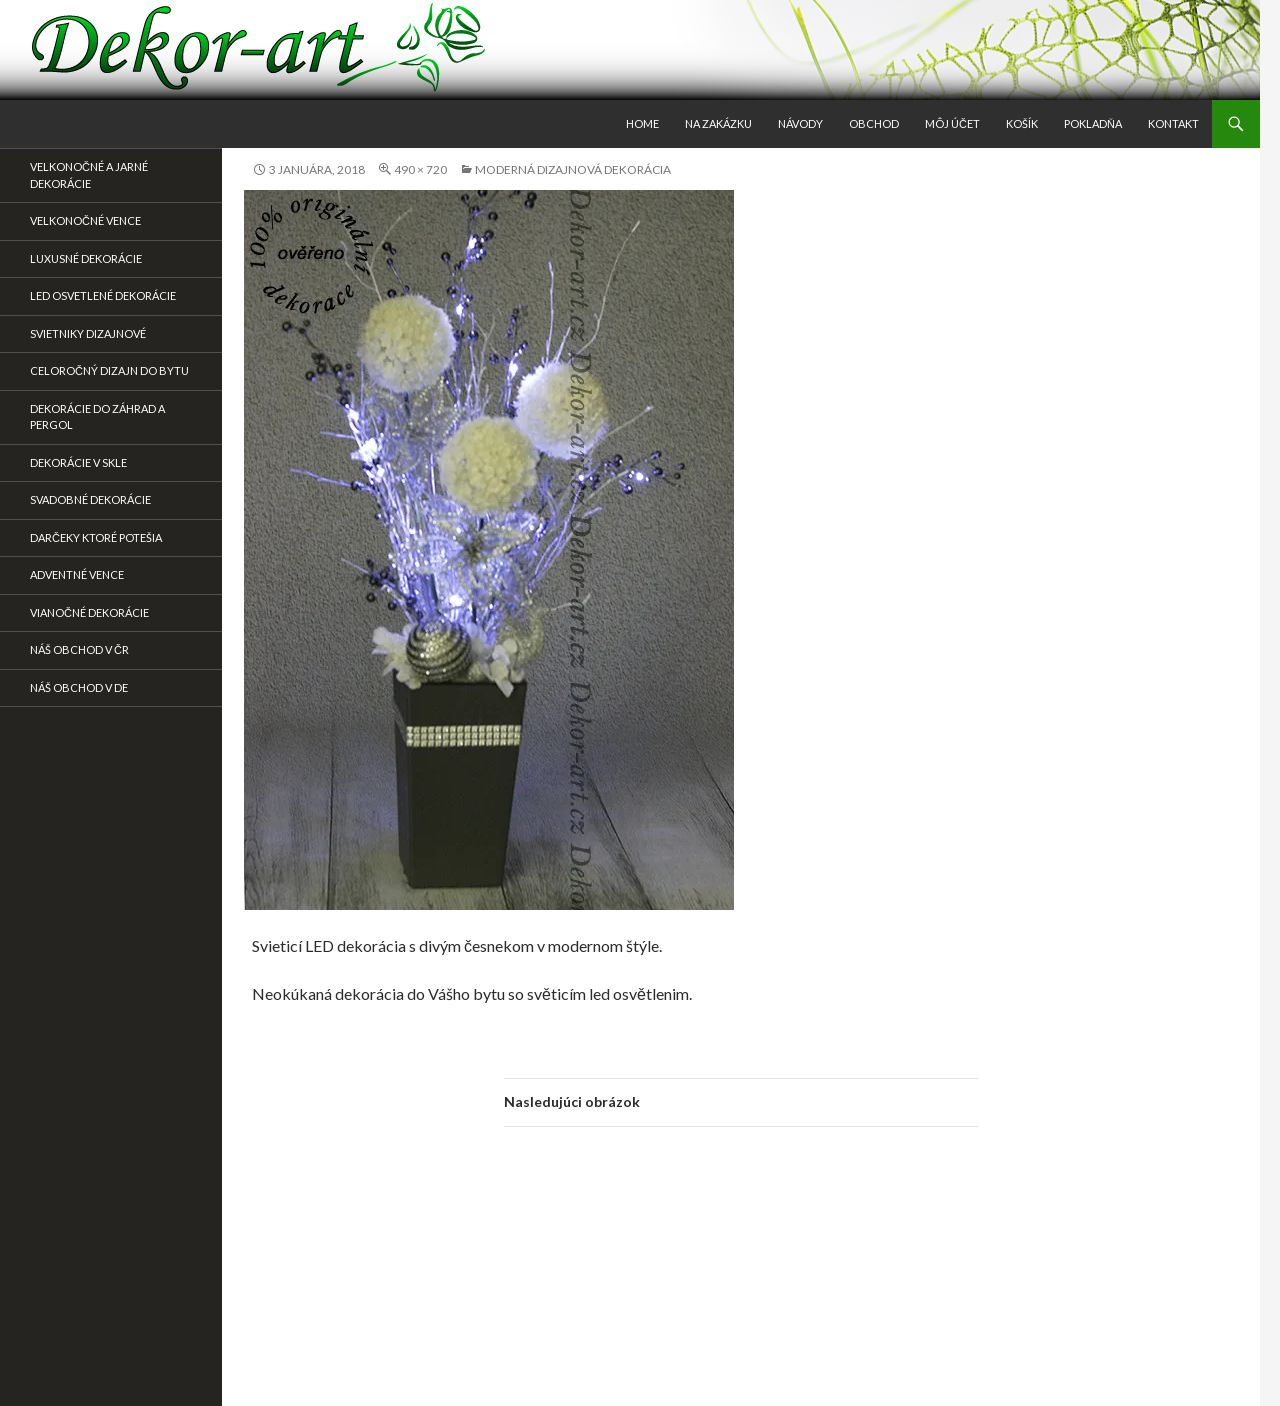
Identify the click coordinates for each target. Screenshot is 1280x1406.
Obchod (874, 123)
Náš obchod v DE (79, 687)
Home (642, 123)
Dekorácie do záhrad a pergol (97, 417)
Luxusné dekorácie (86, 258)
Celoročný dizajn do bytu (109, 370)
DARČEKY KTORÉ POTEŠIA (96, 537)
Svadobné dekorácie (90, 499)
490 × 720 (420, 169)
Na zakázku (718, 123)
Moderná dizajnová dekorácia (573, 169)
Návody (800, 123)
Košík (1022, 123)
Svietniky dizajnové (88, 333)
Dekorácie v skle (78, 462)
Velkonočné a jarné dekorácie (89, 175)
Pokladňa (1093, 123)
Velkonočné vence (85, 220)
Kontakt (1173, 123)
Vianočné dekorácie (89, 612)
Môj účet (952, 123)
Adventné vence (77, 574)
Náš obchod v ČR (79, 649)
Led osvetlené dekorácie (103, 295)
